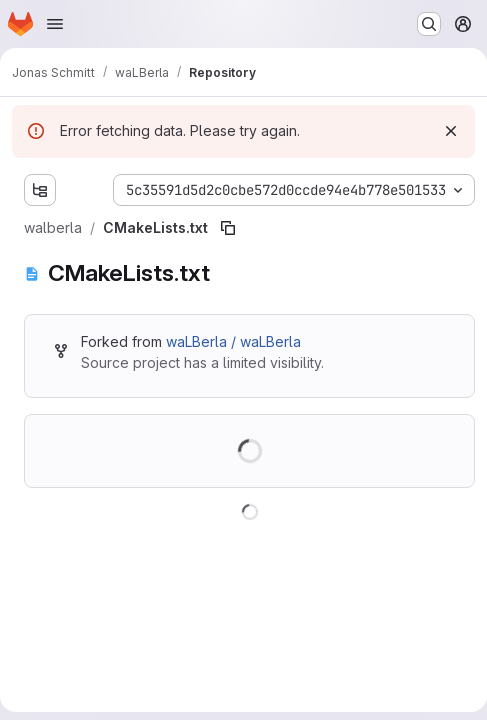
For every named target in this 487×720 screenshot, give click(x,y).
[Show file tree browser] (40, 190)
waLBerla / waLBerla (233, 341)
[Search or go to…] (429, 24)
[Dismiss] (451, 131)
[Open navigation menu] (55, 24)
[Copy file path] (228, 228)
